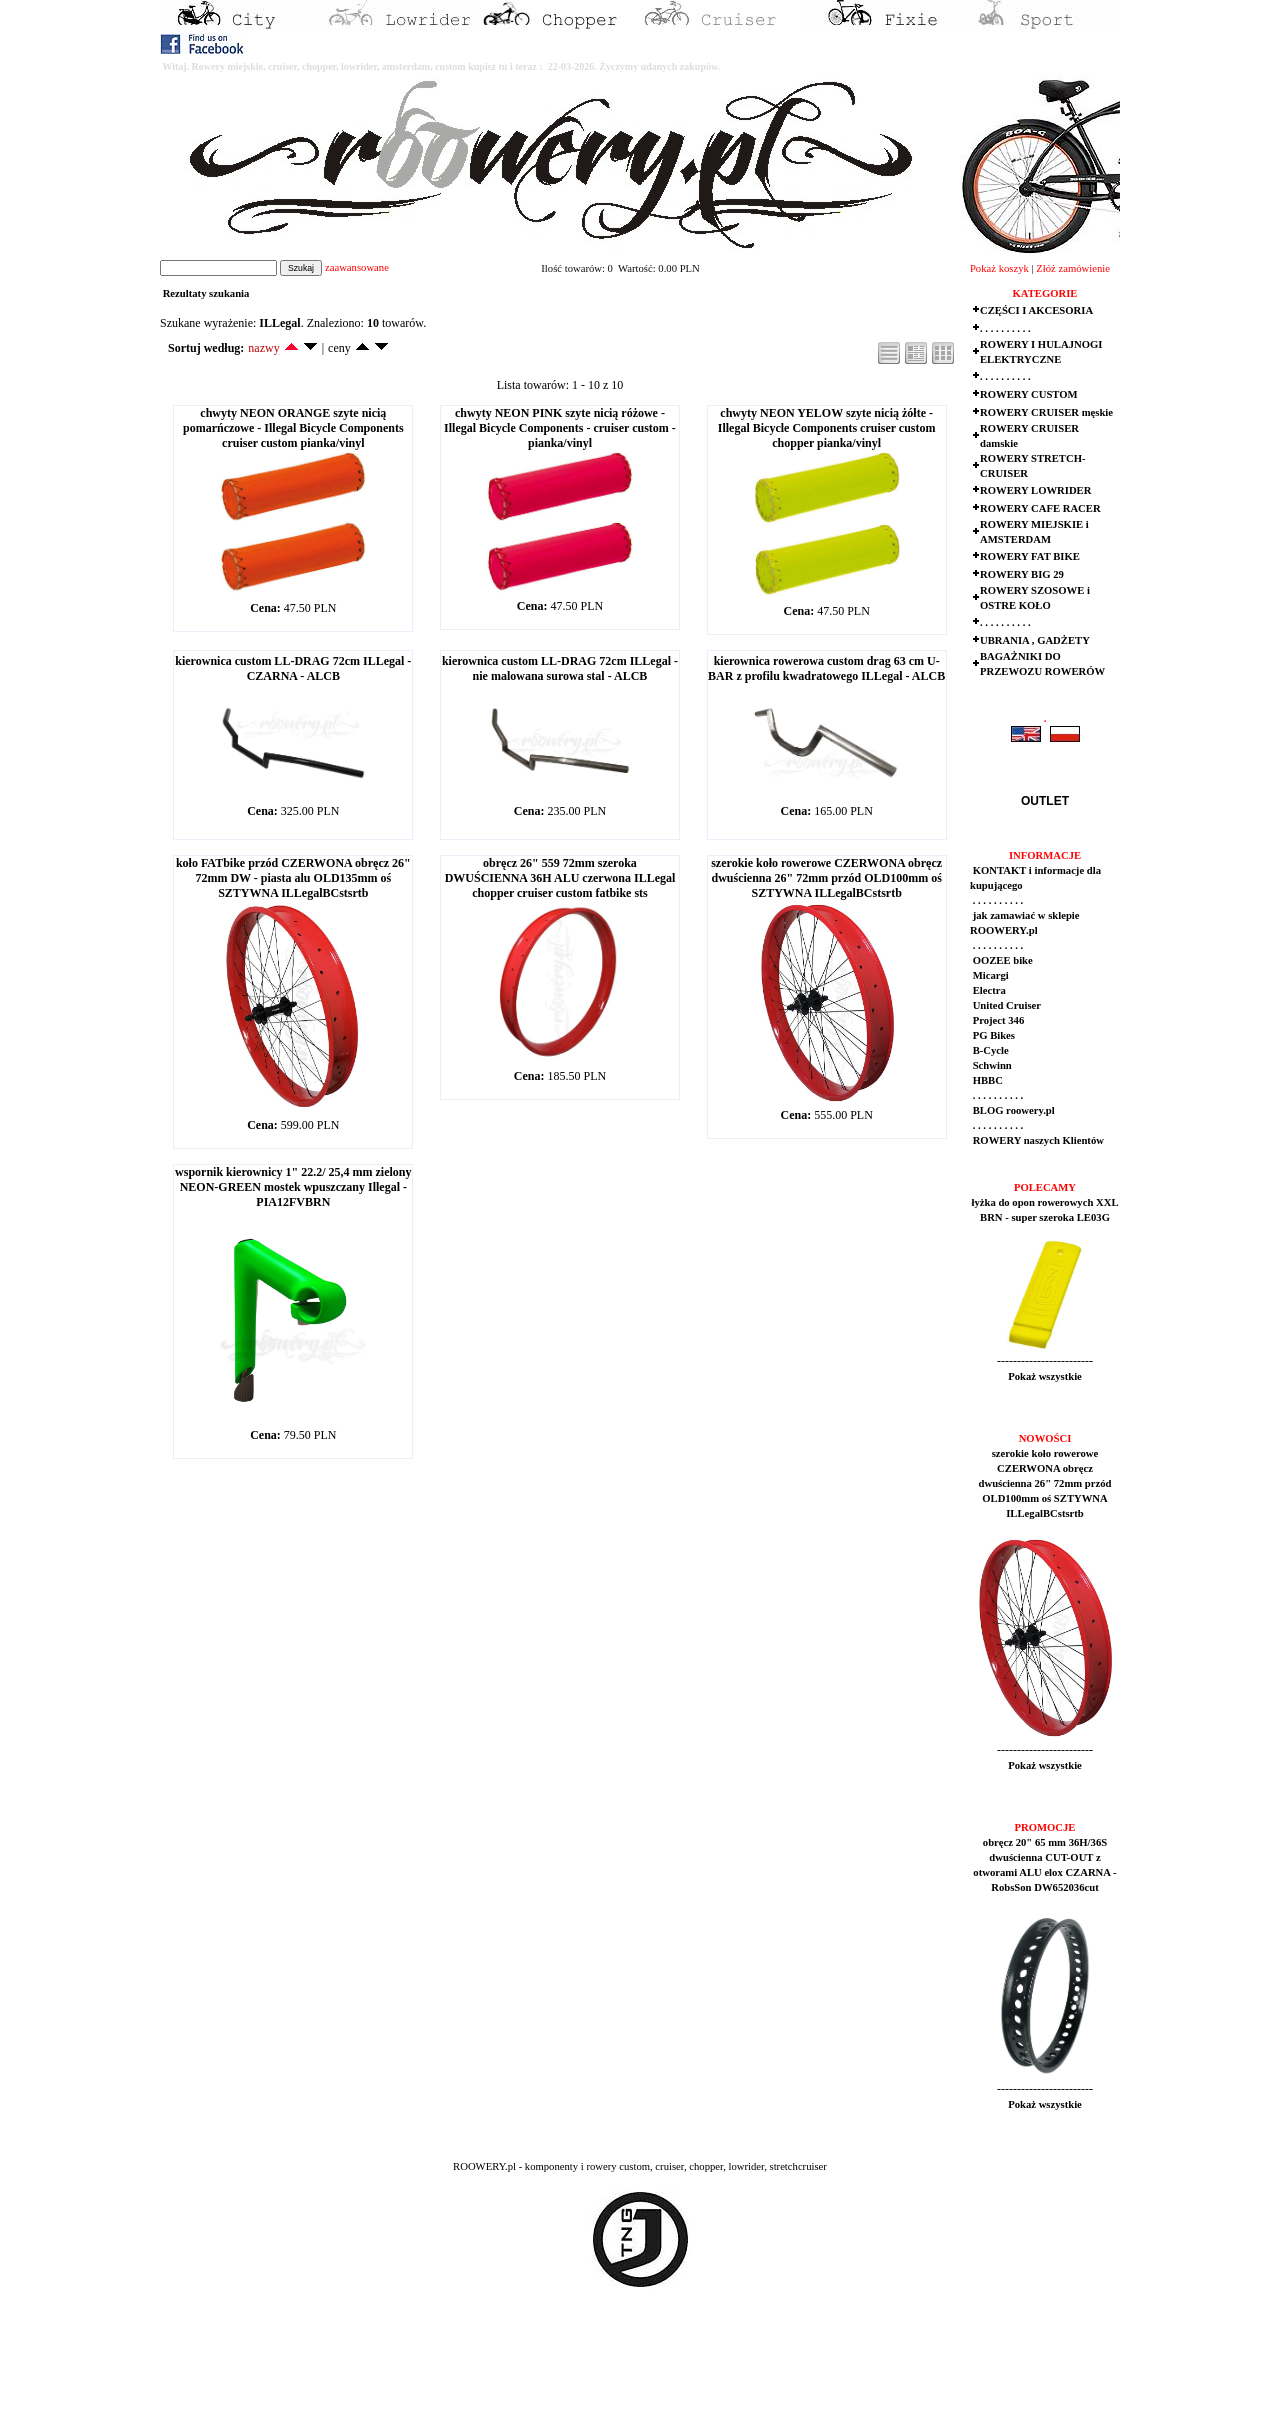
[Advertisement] (372, 2372)
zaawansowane (357, 267)
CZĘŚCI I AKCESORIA (1036, 310)
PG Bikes (992, 1035)
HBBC (986, 1080)
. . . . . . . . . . (1005, 328)
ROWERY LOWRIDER (1035, 490)
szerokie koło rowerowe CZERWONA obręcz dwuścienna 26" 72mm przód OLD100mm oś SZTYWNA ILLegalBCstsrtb (1045, 1483)
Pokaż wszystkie (1045, 1376)
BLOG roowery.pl (1012, 1110)
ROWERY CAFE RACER (1040, 508)
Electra (988, 990)
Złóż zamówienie (1073, 268)
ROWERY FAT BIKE (1030, 556)
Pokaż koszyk (999, 268)
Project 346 (997, 1020)
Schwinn (991, 1065)
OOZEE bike (1001, 960)
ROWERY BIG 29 (1022, 574)
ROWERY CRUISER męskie (1046, 412)
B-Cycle (989, 1050)
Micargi (989, 975)
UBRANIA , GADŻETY (1035, 640)
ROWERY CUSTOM (1029, 394)
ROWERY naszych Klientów (1037, 1140)
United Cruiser (1005, 1005)
